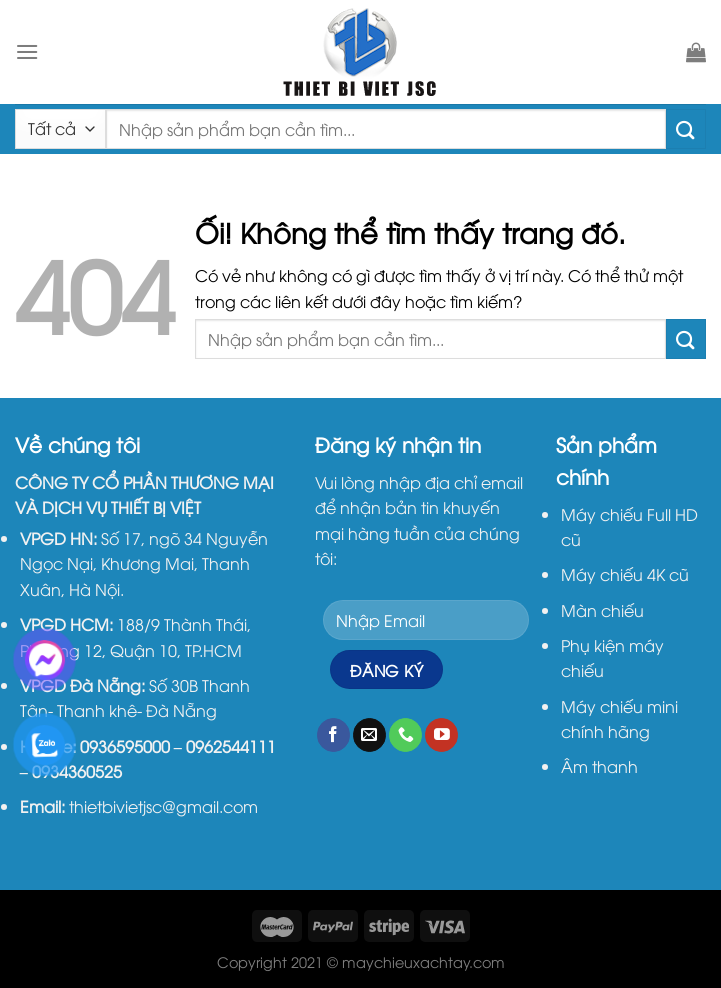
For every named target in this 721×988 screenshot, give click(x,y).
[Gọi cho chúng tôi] (405, 735)
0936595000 (125, 746)
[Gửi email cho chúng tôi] (369, 735)
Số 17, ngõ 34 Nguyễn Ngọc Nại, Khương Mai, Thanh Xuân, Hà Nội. (144, 563)
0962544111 (231, 746)
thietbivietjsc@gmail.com (163, 806)
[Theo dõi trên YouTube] (441, 735)
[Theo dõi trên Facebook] (333, 735)
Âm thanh (599, 766)
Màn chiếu (602, 610)
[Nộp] (686, 128)
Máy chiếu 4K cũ (625, 574)
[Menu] (27, 51)
